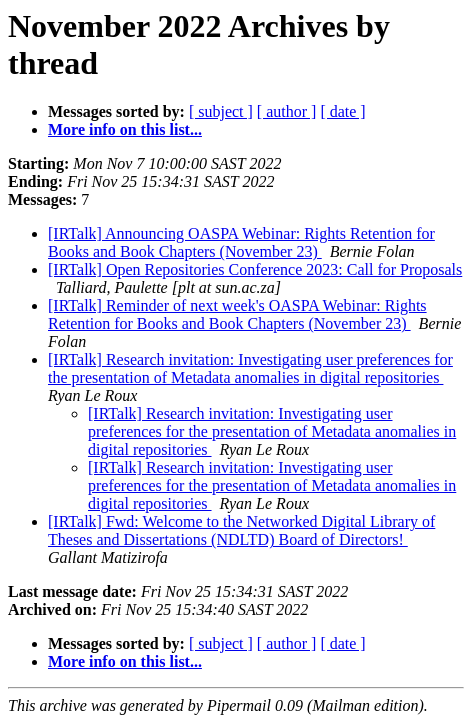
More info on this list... (125, 129)
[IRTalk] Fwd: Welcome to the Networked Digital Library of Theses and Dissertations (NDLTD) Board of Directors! (241, 530)
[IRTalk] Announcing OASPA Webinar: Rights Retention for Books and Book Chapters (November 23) (241, 242)
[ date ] (342, 111)
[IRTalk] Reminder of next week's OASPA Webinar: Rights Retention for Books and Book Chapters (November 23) (237, 314)
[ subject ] (221, 111)
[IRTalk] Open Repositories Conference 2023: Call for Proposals (255, 269)
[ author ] (287, 111)
